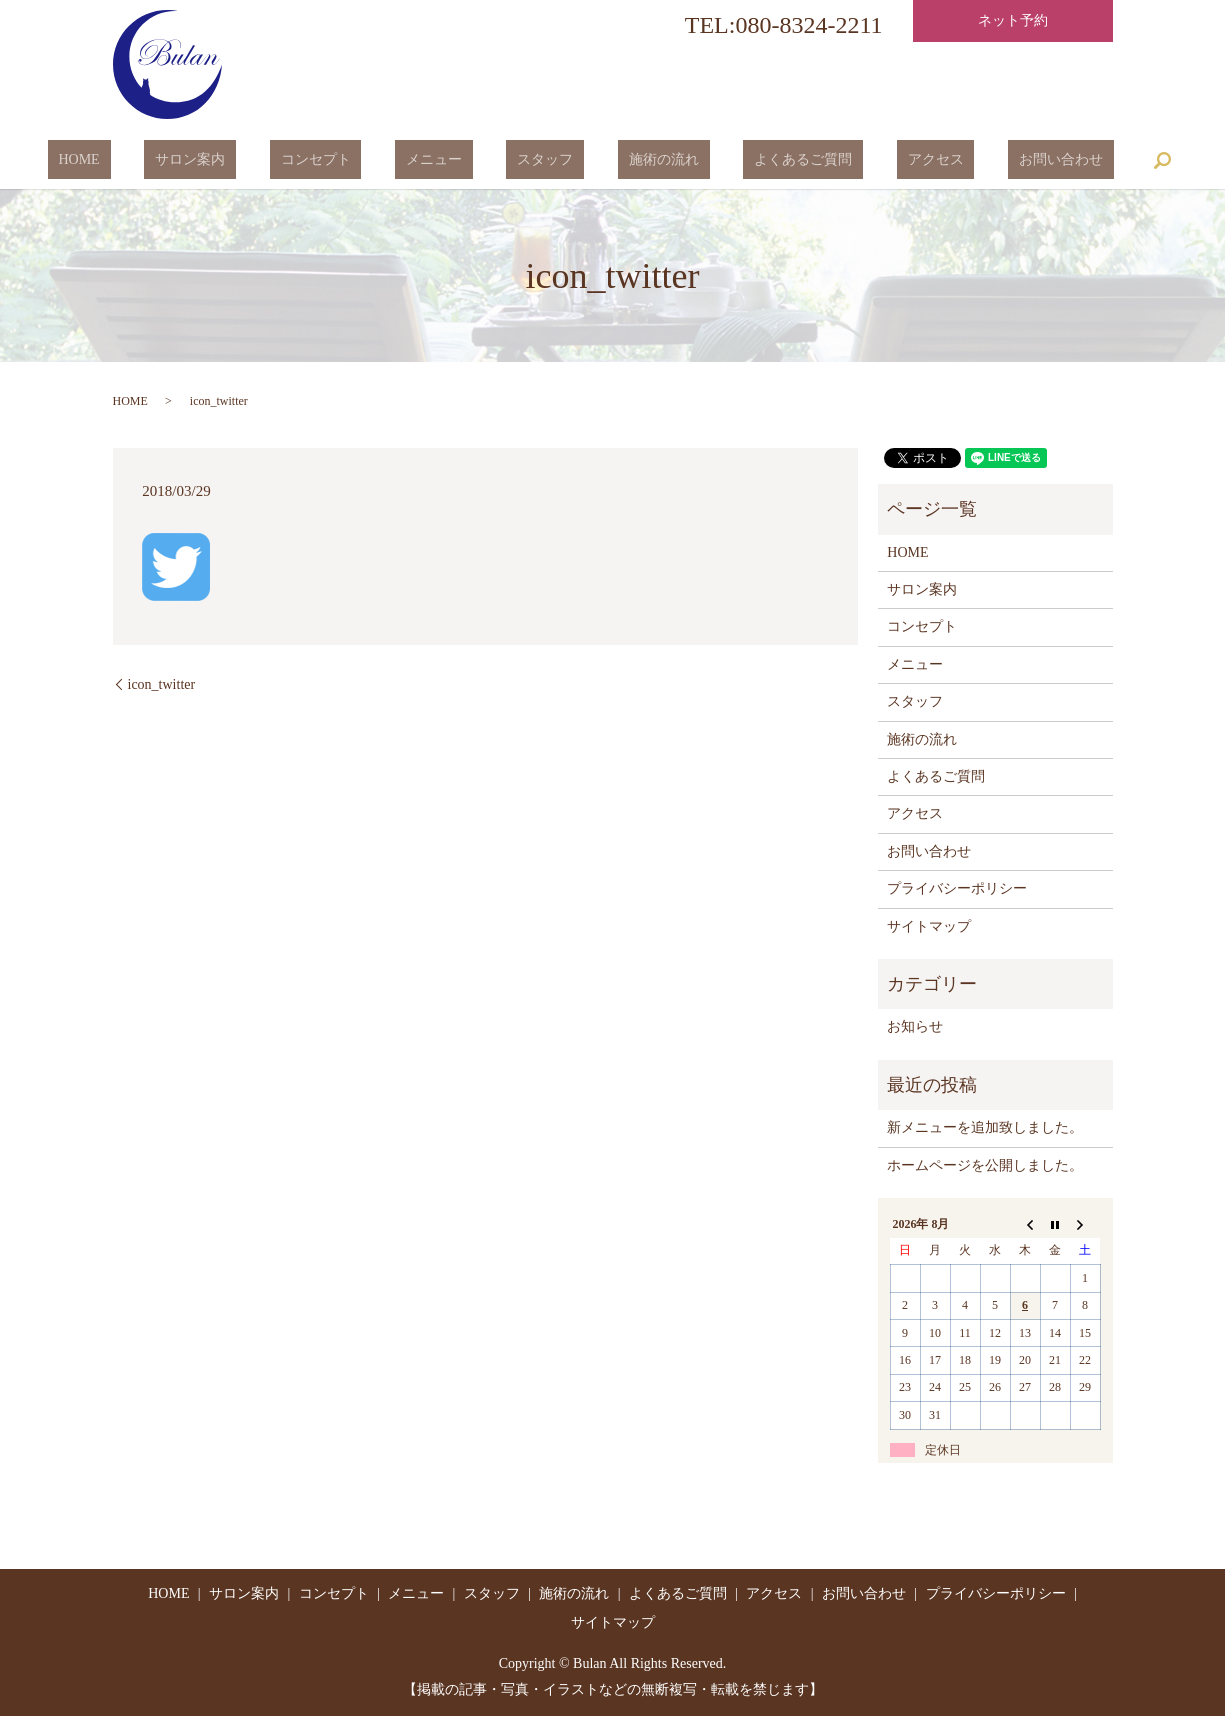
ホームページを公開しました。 (985, 1165)
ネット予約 (1013, 20)
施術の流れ (642, 160)
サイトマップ (929, 926)
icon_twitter (162, 684)
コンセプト (359, 160)
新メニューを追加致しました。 (985, 1127)
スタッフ (545, 160)
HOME (166, 160)
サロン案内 (256, 160)
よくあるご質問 (760, 160)
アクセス (870, 160)
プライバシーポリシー (957, 888)
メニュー (456, 160)
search (1064, 160)
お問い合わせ (974, 160)
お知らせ (915, 1026)
